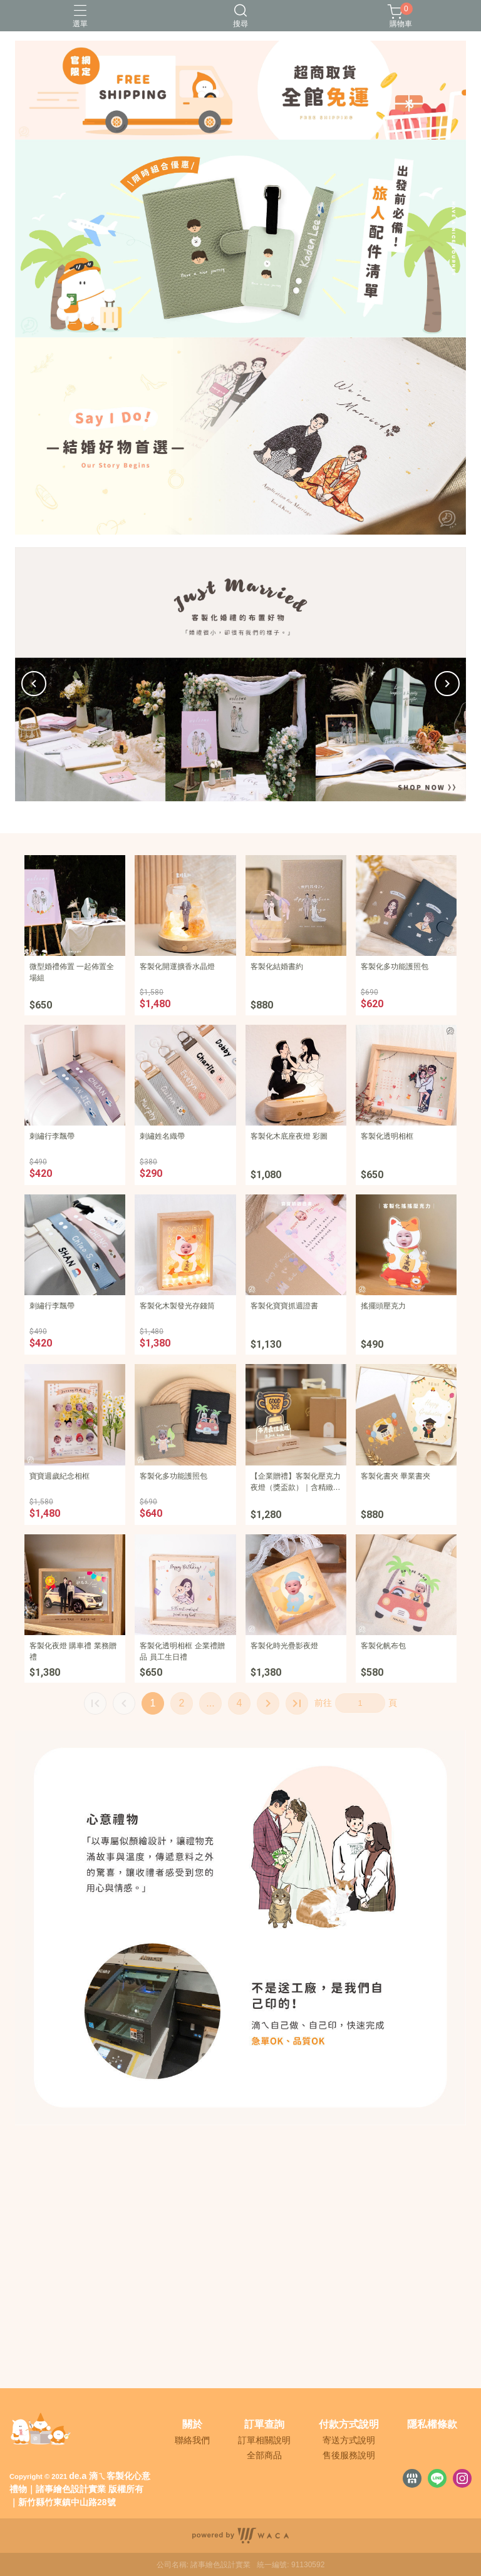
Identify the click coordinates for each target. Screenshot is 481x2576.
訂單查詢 (264, 2424)
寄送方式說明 (349, 2440)
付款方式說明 (349, 2424)
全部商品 (264, 2455)
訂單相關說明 (264, 2440)
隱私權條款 (432, 2424)
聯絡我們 (192, 2440)
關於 (192, 2424)
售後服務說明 (349, 2455)
